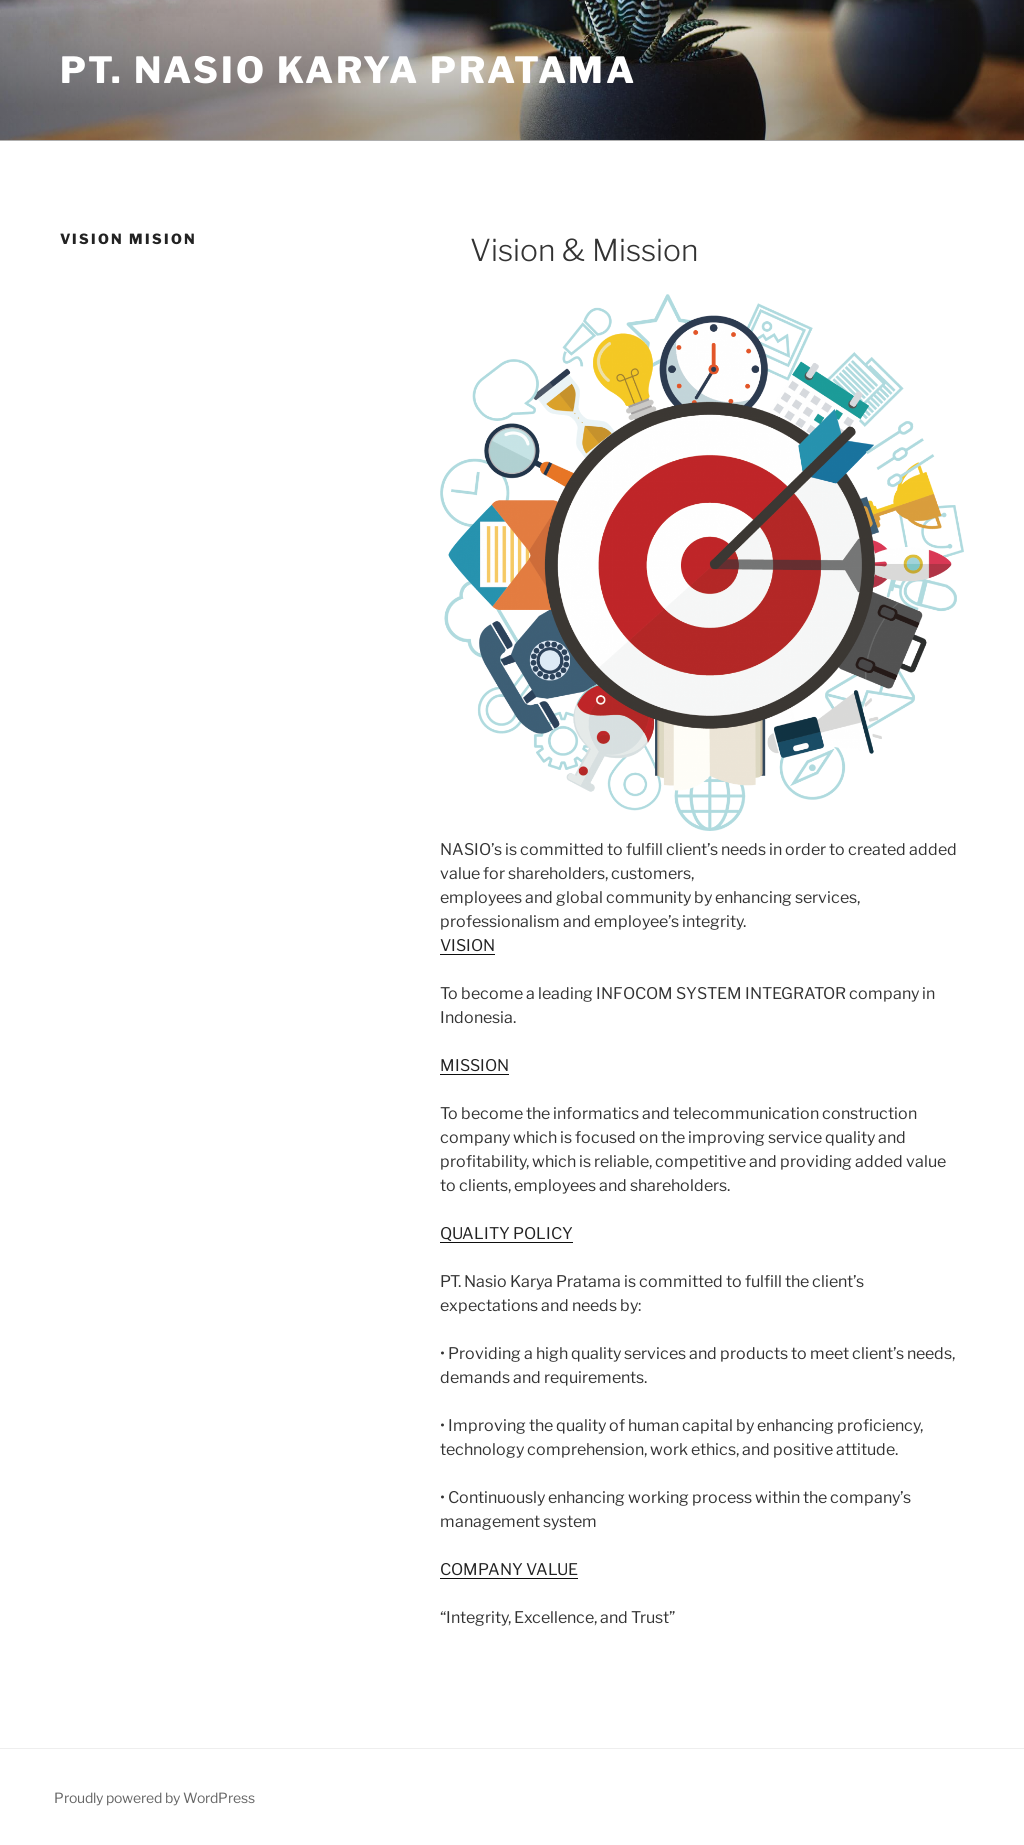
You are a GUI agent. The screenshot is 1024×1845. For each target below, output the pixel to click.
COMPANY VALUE (509, 1569)
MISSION (474, 1065)
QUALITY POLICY (506, 1233)
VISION (467, 945)
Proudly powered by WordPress (154, 1797)
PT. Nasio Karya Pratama (348, 70)
